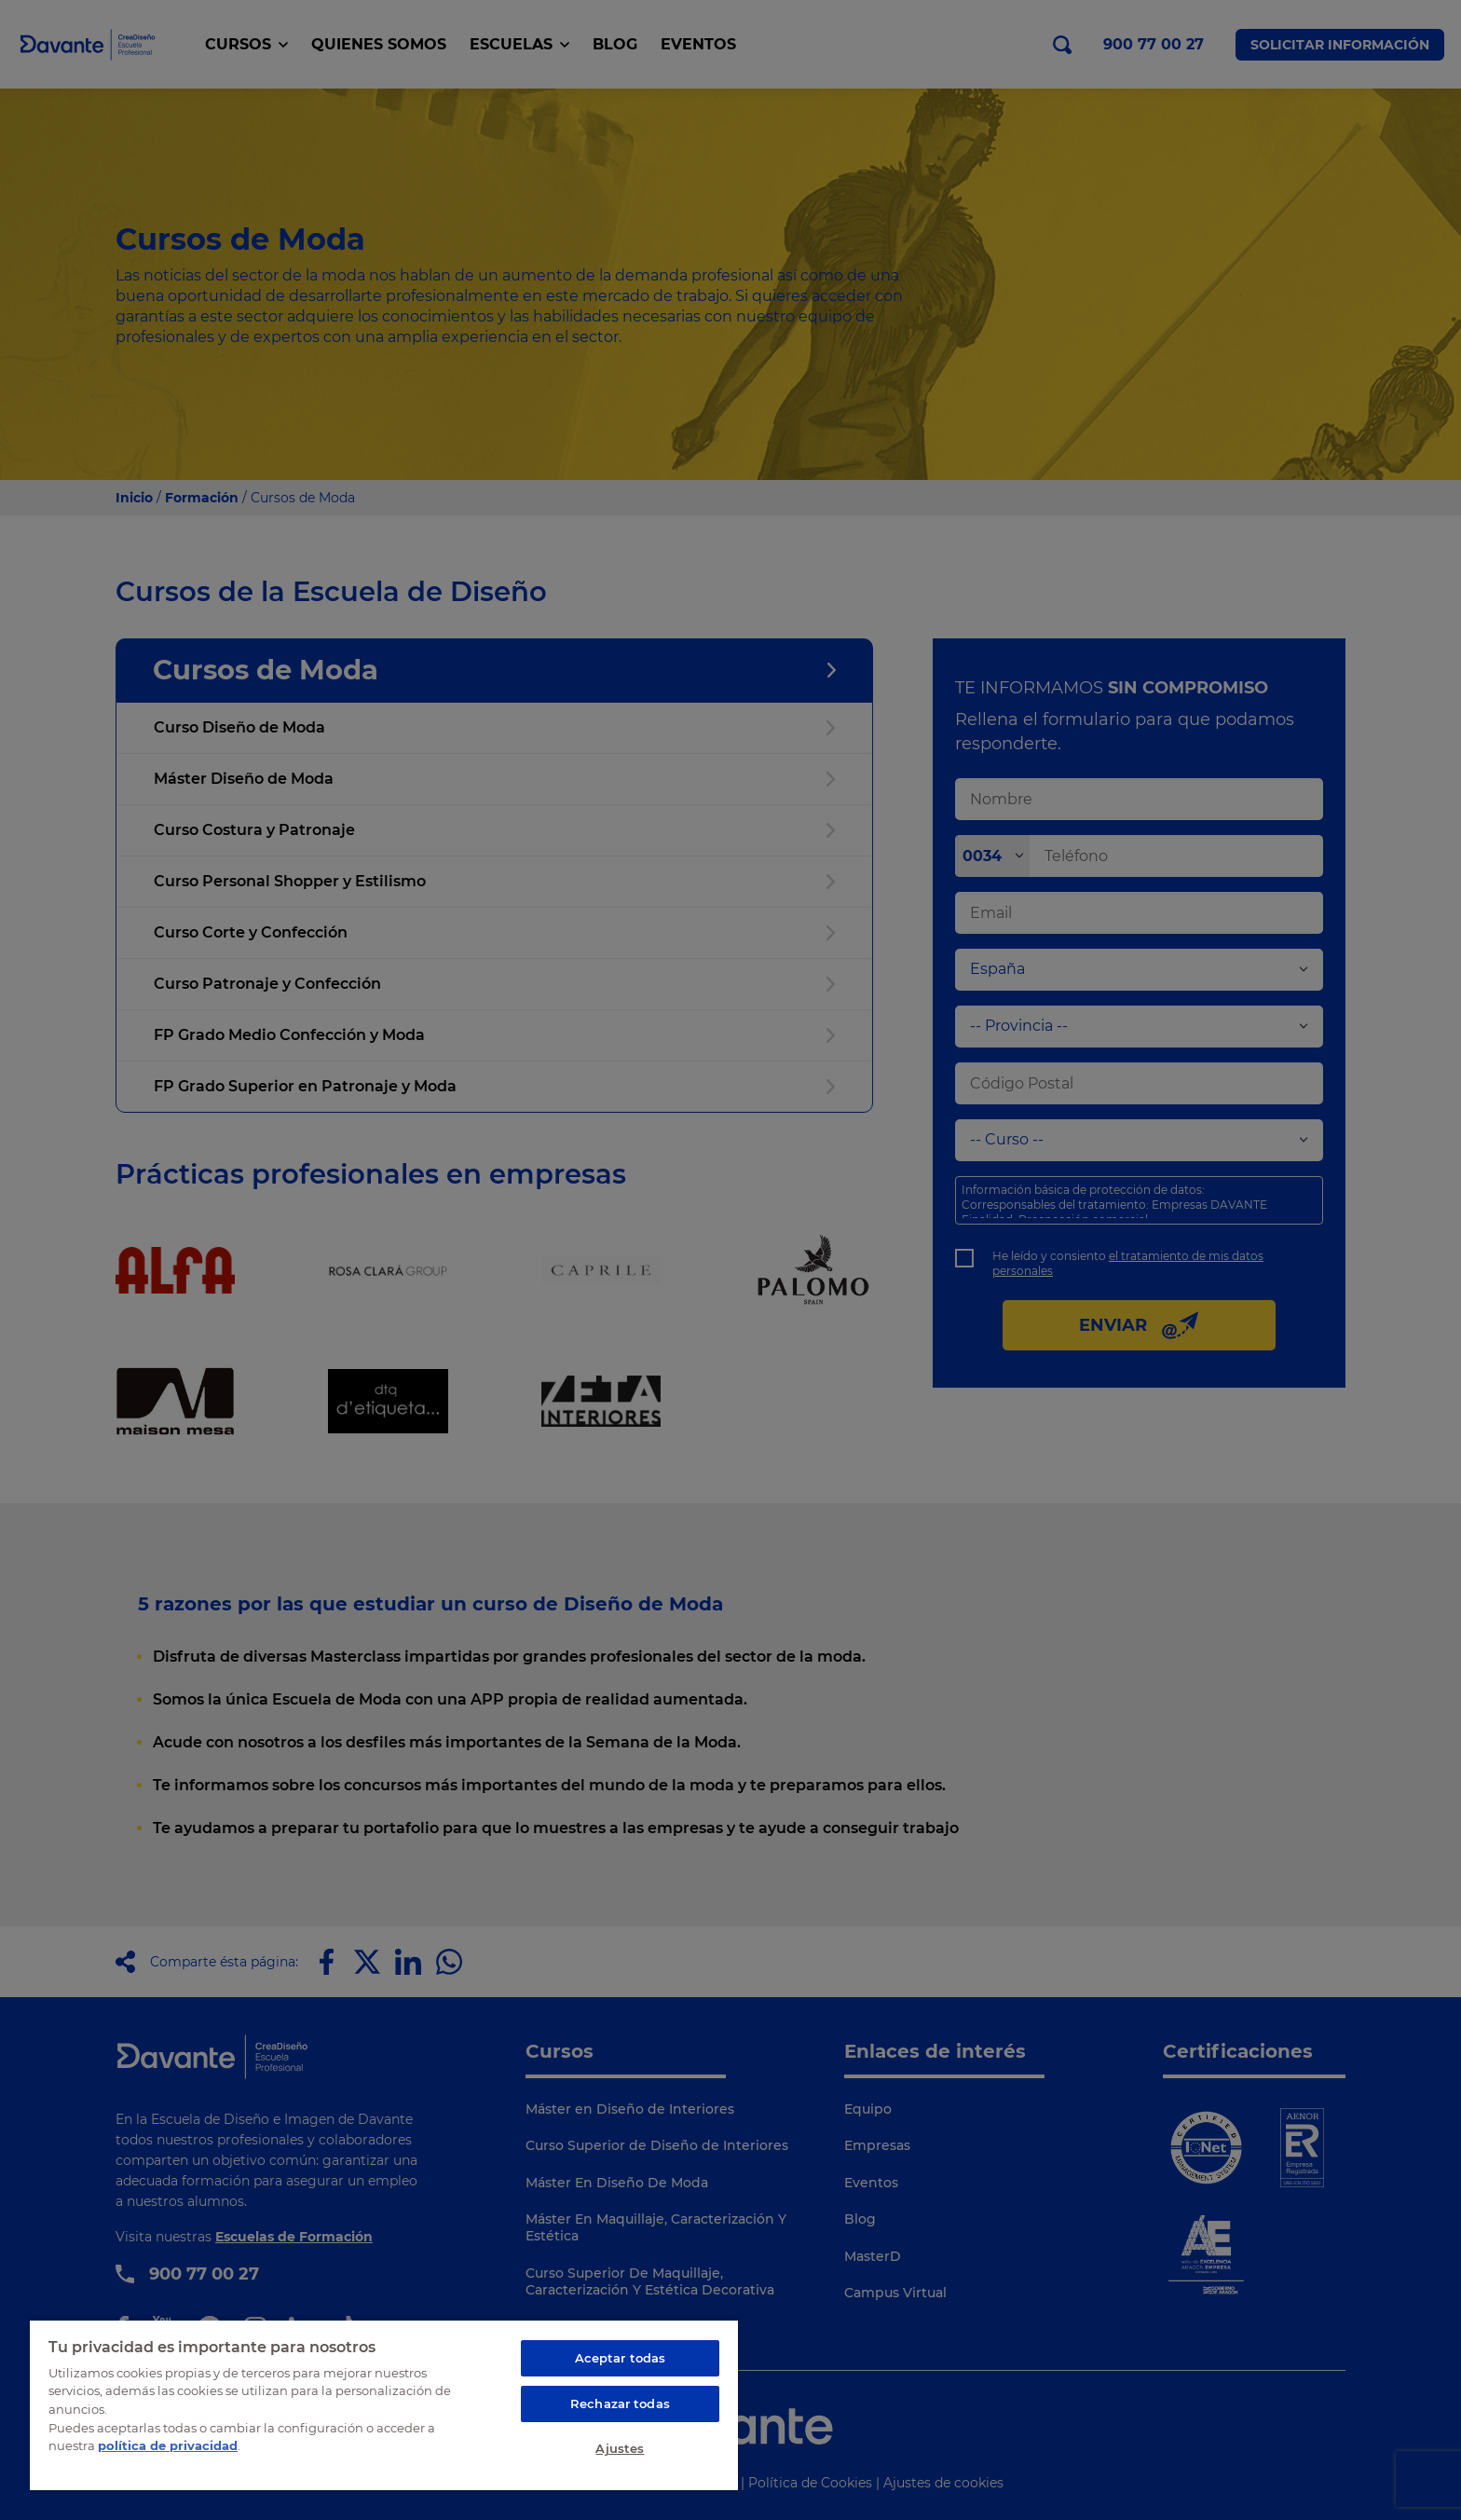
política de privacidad (168, 2445)
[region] (384, 2404)
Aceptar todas (620, 2357)
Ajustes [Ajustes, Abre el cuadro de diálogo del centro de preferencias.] (619, 2448)
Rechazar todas (620, 2403)
